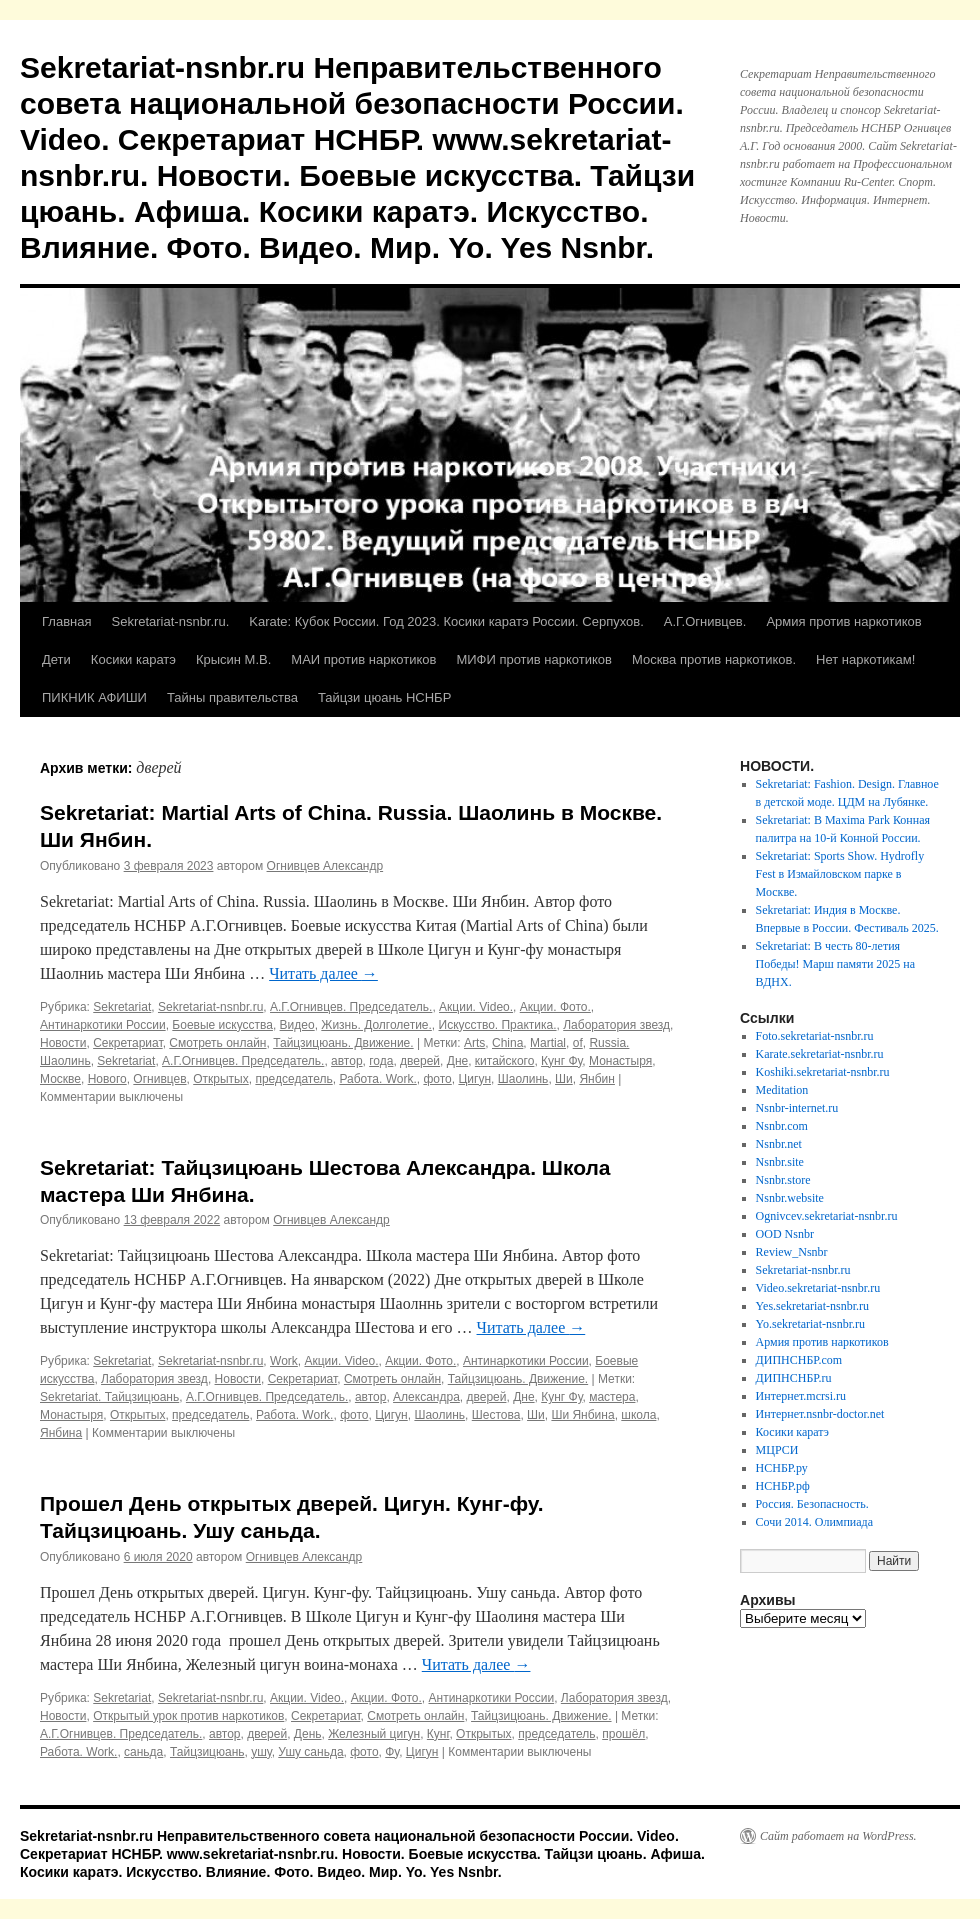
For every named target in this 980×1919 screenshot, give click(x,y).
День (308, 1734)
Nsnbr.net (779, 1144)
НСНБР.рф (783, 1486)
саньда (143, 1752)
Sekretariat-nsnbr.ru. (170, 621)
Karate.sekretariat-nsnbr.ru (820, 1054)
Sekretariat (122, 1007)
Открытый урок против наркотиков (188, 1716)
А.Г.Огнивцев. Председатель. (351, 1007)
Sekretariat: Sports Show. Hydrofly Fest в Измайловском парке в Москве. (840, 874)
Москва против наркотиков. (714, 659)
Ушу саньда (310, 1752)
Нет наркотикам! (865, 659)
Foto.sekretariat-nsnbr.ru (815, 1036)
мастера (612, 1397)
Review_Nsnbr (792, 1252)
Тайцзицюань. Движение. (343, 1043)
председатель (293, 1079)
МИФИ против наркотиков (534, 659)
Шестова (496, 1415)
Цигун (474, 1079)
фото (437, 1079)
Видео (297, 1025)
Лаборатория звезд (616, 1025)
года (381, 1061)
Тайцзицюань (207, 1752)
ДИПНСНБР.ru (794, 1378)
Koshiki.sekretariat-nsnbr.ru (823, 1072)
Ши (564, 1079)
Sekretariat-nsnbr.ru (210, 1007)
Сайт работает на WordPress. (838, 1836)
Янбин (597, 1079)
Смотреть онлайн (217, 1043)
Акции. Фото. (555, 1007)
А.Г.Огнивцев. (705, 621)
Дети (56, 659)
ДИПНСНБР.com (799, 1360)
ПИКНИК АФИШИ (94, 697)
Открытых (221, 1079)
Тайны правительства (232, 697)
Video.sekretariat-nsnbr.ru (818, 1288)
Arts (474, 1043)
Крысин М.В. (233, 659)
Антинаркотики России (103, 1025)
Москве (60, 1079)
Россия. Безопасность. (812, 1504)
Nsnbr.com (782, 1126)
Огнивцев (159, 1079)
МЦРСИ (777, 1450)
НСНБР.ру (782, 1468)
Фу (392, 1752)
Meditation (782, 1090)
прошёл (623, 1734)
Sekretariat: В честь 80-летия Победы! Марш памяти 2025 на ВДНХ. (835, 964)
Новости (63, 1043)
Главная (66, 621)
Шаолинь (523, 1079)
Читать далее (323, 973)
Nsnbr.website (790, 1198)
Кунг (438, 1734)
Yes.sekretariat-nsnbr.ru (812, 1306)
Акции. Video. (476, 1007)
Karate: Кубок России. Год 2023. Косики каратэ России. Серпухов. (446, 621)
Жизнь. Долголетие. (376, 1025)
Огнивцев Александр (325, 866)
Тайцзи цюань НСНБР (384, 697)
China (507, 1043)
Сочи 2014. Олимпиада (814, 1522)
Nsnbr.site (780, 1162)
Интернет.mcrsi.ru (801, 1396)
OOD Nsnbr (785, 1234)
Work (284, 1361)
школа (638, 1415)
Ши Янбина (582, 1415)
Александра (426, 1397)
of (578, 1043)
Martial (548, 1043)
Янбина (61, 1433)
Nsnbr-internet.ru (797, 1108)
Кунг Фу (561, 1061)
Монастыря (620, 1061)
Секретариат (128, 1043)
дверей (420, 1061)
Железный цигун (374, 1734)
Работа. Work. (377, 1079)
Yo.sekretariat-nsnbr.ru (810, 1324)
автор (347, 1061)
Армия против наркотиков (843, 621)
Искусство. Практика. (498, 1025)
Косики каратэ (133, 659)
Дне (457, 1061)
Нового (107, 1079)
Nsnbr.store (783, 1180)
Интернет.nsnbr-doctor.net (820, 1414)
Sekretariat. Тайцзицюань (109, 1397)
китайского (505, 1061)
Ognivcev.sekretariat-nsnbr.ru (827, 1216)
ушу (261, 1752)
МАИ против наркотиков (363, 659)
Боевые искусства (222, 1025)
